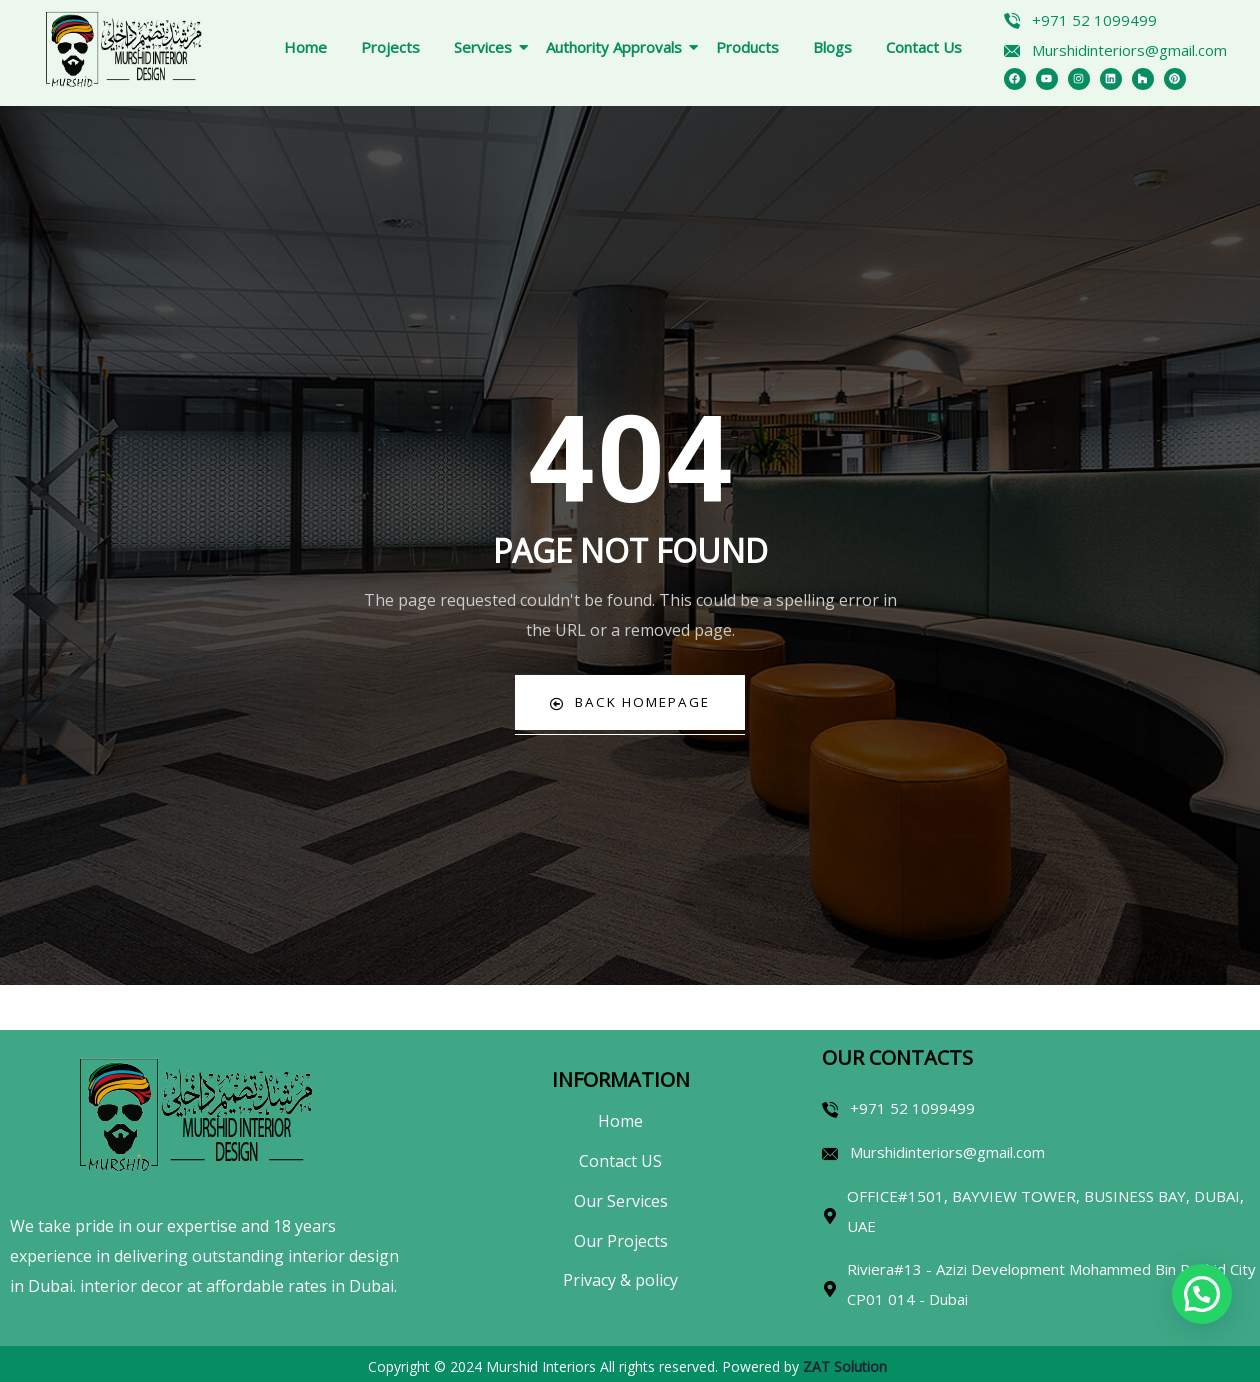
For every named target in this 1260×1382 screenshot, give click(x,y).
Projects (390, 47)
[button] (1202, 1294)
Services (486, 47)
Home (305, 47)
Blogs (832, 47)
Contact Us (924, 47)
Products (747, 47)
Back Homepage (630, 702)
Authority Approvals (617, 47)
